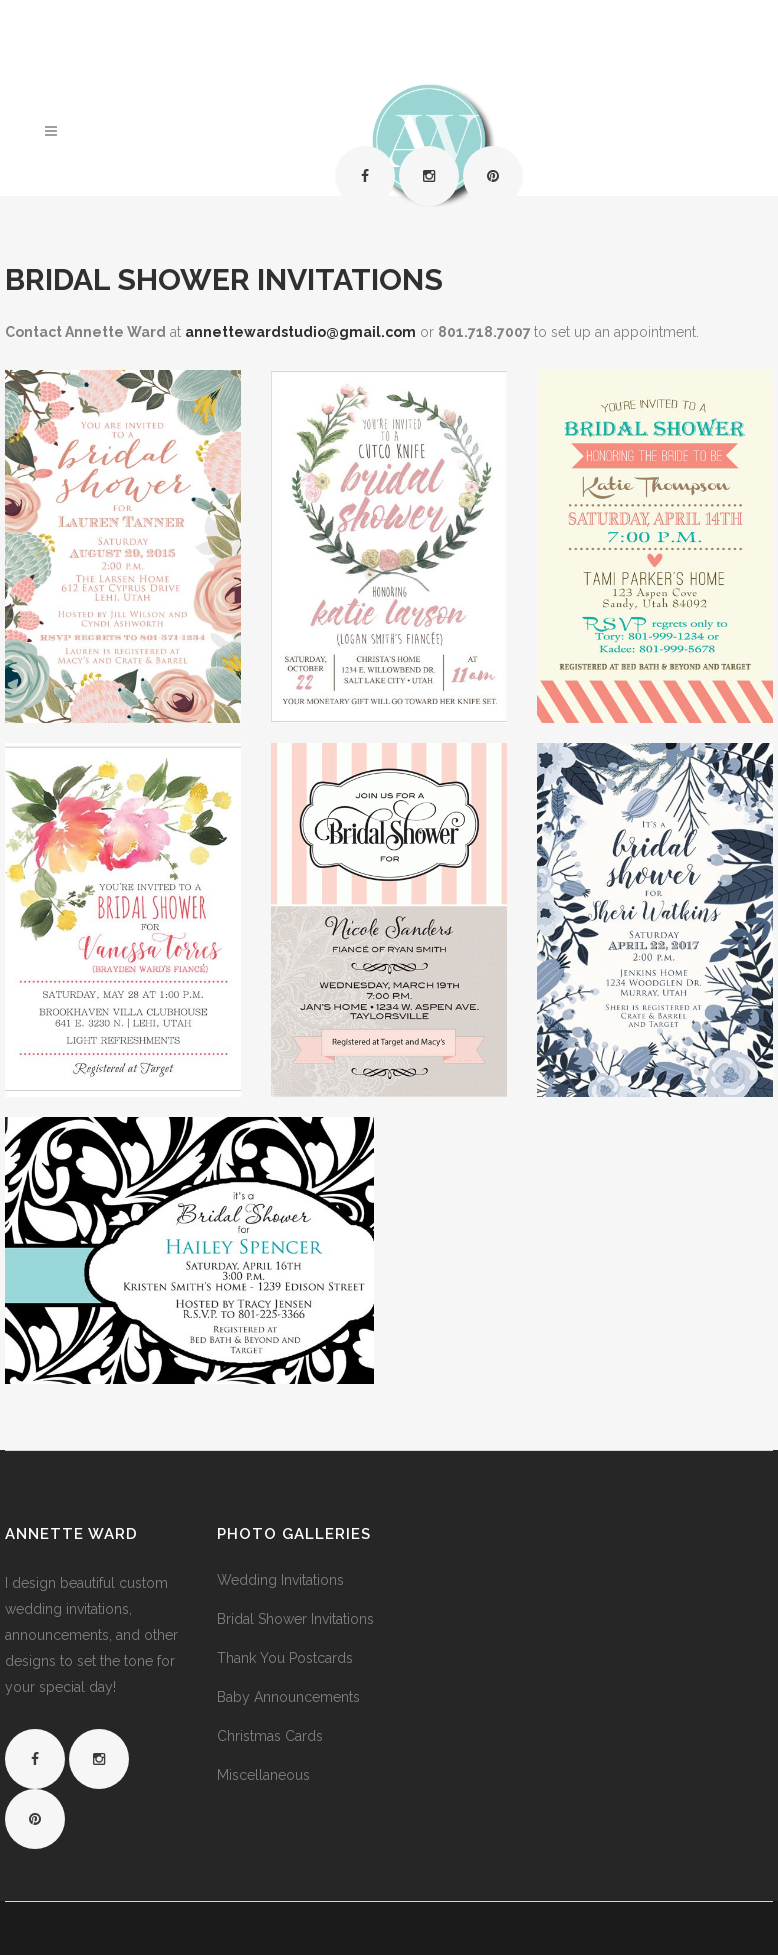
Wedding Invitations (280, 1580)
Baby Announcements (288, 1697)
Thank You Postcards (285, 1658)
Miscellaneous (263, 1775)
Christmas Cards (270, 1736)
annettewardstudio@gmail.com (300, 332)
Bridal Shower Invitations (295, 1619)
